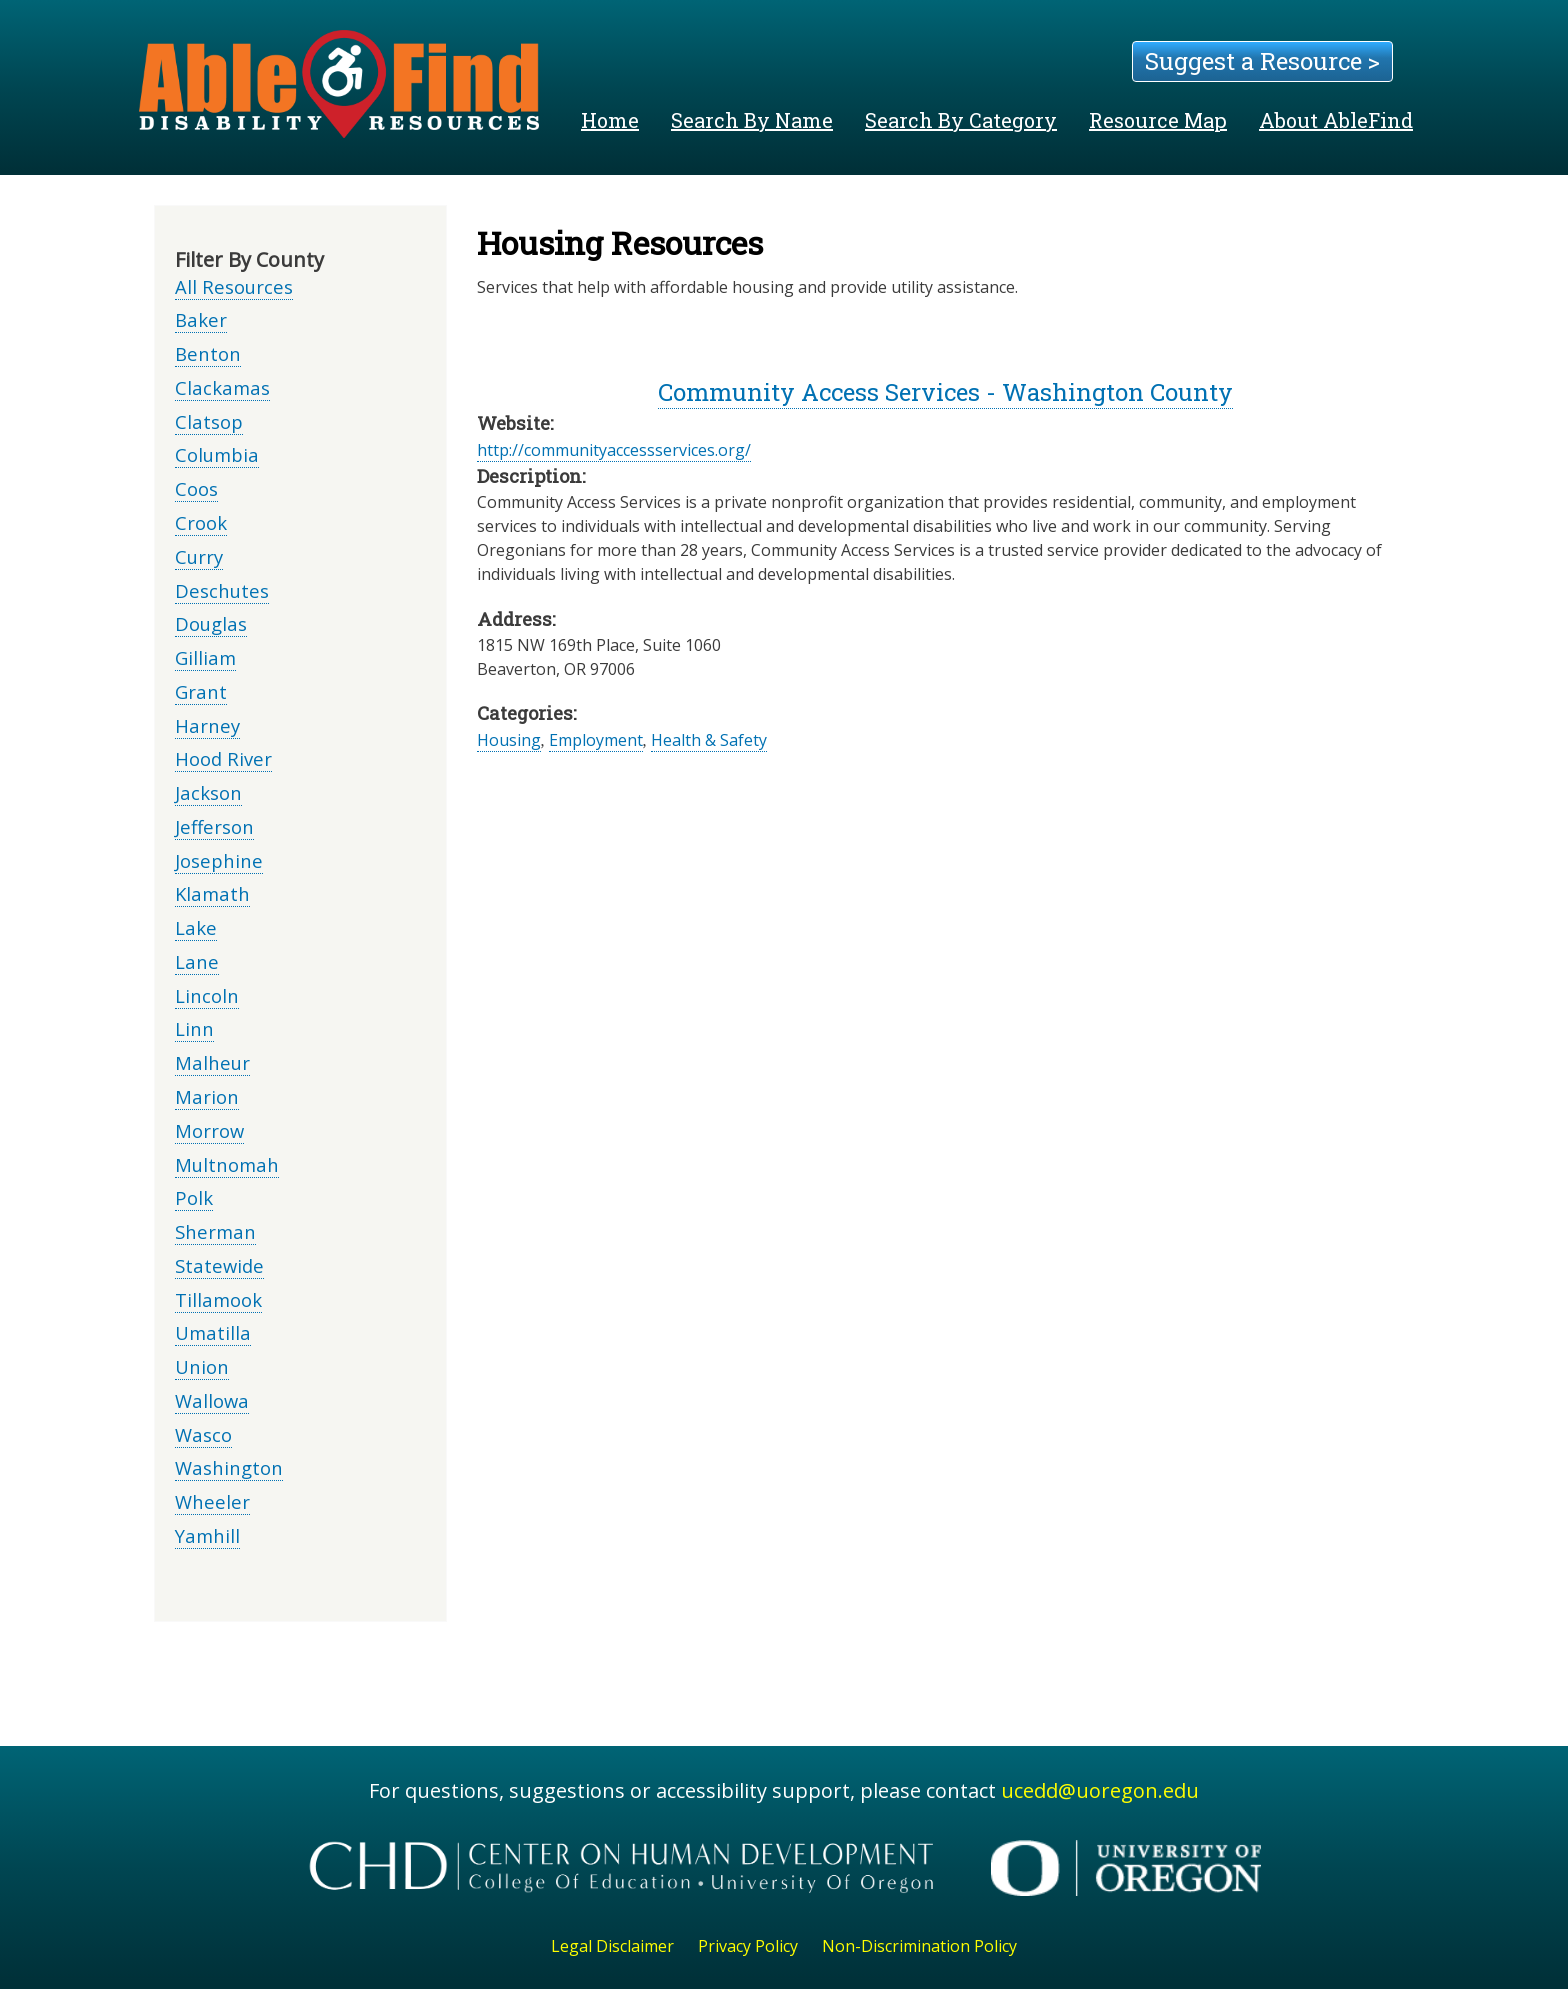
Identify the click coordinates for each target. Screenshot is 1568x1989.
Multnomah (227, 1164)
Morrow (209, 1130)
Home (610, 120)
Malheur (212, 1062)
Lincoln (207, 995)
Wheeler (212, 1501)
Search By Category (961, 120)
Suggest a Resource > (1262, 61)
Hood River (223, 758)
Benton (208, 353)
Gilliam (205, 657)
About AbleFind (1336, 120)
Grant (201, 691)
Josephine (219, 860)
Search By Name (752, 120)
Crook (201, 522)
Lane (197, 961)
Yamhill (207, 1535)
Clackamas (222, 387)
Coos (196, 488)
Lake (196, 927)
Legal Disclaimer (612, 1946)
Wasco (203, 1434)
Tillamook (218, 1299)
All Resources (234, 286)
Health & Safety (709, 740)
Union (202, 1366)
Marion (207, 1096)
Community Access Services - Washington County (945, 392)
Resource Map (1158, 120)
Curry (199, 556)
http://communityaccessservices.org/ (614, 450)
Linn (194, 1028)
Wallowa (212, 1400)
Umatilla (213, 1332)
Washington (229, 1467)
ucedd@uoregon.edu (1100, 1790)
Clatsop (209, 421)
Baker (201, 319)
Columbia (217, 454)
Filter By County (249, 259)
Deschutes (222, 590)
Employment (596, 740)
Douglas (211, 623)
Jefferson (214, 826)
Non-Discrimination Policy (919, 1946)
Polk (194, 1197)
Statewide (219, 1265)
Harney (207, 725)
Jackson (208, 792)
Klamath (212, 893)
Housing (509, 740)
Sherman (215, 1231)
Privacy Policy (748, 1946)
